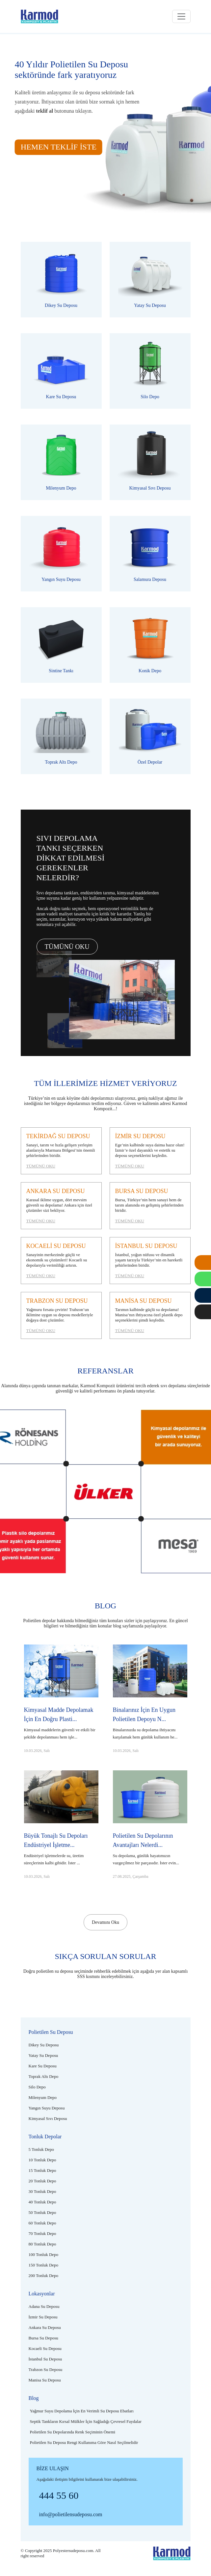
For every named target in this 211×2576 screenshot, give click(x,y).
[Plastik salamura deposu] (150, 553)
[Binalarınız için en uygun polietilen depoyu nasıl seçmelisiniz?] (150, 1712)
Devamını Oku (105, 1922)
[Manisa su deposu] (150, 1315)
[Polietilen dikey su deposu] (61, 279)
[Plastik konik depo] (150, 645)
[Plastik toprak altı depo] (61, 736)
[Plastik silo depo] (150, 371)
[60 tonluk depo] (42, 2222)
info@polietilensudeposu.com (70, 2514)
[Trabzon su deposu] (61, 1315)
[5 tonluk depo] (41, 2149)
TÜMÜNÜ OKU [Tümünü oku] (67, 946)
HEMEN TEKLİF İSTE (58, 147)
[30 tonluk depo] (42, 2191)
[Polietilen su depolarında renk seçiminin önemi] (73, 2431)
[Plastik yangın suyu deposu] (61, 553)
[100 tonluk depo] (44, 2254)
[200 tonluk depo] (44, 2275)
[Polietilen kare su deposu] (61, 371)
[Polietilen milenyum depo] (61, 462)
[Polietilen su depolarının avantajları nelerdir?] (150, 1837)
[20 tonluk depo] (42, 2180)
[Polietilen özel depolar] (150, 736)
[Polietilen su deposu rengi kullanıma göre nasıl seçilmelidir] (84, 2442)
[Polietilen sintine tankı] (61, 645)
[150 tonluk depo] (44, 2265)
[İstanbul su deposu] (150, 1260)
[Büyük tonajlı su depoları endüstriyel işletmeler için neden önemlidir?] (61, 1837)
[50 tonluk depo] (42, 2212)
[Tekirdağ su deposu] (61, 1150)
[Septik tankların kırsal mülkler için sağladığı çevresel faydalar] (86, 2421)
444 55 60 (59, 2495)
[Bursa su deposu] (150, 1205)
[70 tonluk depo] (42, 2233)
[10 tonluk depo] (42, 2159)
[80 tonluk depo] (42, 2244)
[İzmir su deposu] (150, 1150)
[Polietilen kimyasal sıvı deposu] (150, 462)
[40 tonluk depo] (42, 2201)
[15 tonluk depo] (42, 2170)
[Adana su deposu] (44, 2306)
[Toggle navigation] (181, 16)
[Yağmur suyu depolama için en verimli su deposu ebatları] (82, 2410)
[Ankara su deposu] (61, 1205)
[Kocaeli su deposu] (61, 1260)
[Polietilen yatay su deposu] (150, 279)
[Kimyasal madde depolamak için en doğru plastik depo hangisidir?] (61, 1712)
